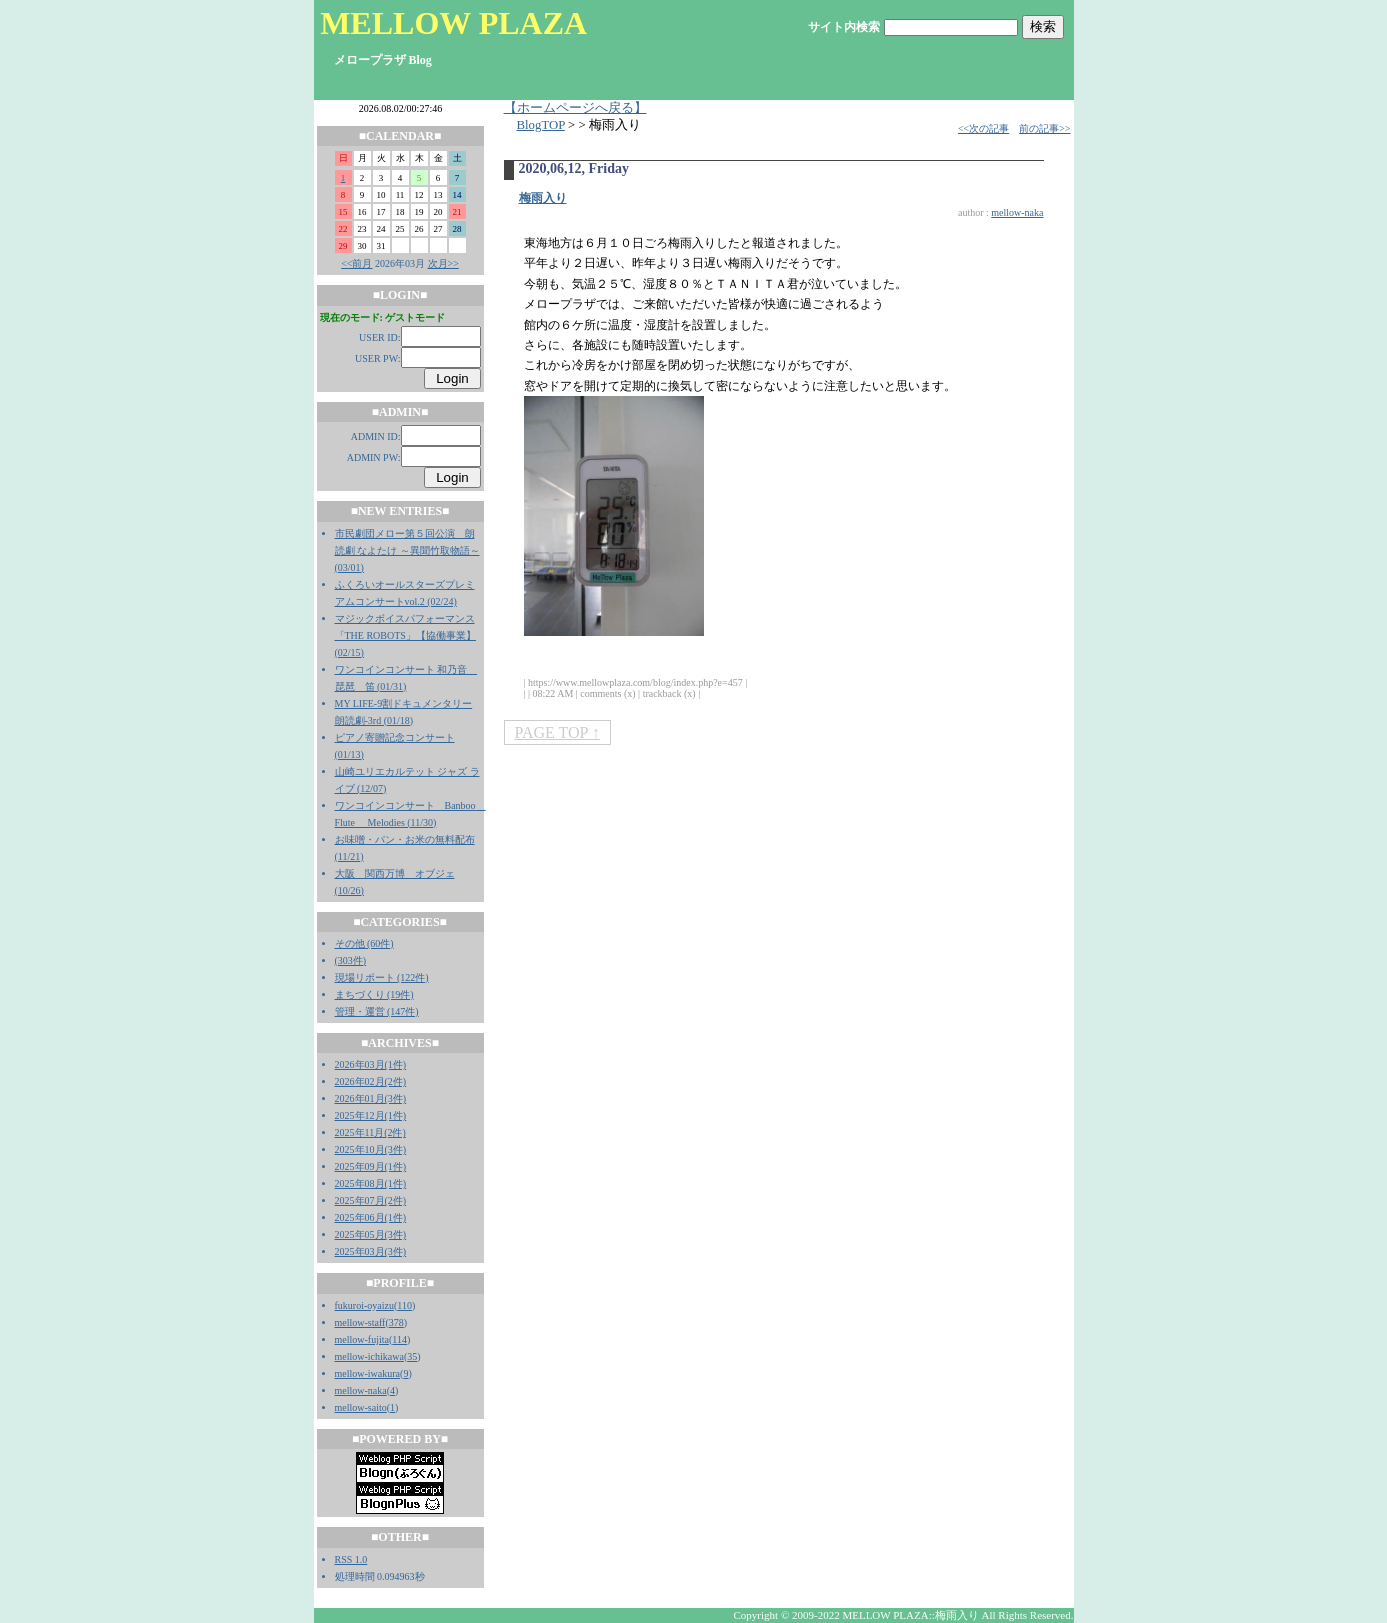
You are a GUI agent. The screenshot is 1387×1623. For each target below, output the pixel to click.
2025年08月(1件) (371, 1183)
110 (404, 1305)
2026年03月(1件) (371, 1064)
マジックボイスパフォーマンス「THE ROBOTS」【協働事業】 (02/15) (405, 635)
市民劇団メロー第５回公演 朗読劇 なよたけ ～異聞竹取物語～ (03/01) (407, 550)
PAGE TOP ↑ (557, 732)
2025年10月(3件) (371, 1149)
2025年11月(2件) (370, 1132)
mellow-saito (361, 1407)
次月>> (443, 263)
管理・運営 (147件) (377, 1011)
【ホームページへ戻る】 (575, 108)
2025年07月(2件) (371, 1200)
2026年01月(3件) (371, 1098)
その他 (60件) (364, 943)
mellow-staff (360, 1322)
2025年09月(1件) (371, 1166)
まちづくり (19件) (374, 994)
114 (399, 1339)
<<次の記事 (983, 128)
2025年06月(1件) (371, 1217)
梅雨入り (543, 198)
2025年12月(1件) (371, 1115)
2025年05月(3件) (371, 1234)
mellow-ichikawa (369, 1356)
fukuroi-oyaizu (364, 1305)
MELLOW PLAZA (453, 23)
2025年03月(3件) (371, 1251)
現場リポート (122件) (382, 977)
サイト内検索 (844, 27)
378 (396, 1322)
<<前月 (356, 263)
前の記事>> (1044, 128)
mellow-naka (361, 1390)
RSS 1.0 (351, 1559)
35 (412, 1356)
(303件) (351, 960)
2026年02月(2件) (371, 1081)
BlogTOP (541, 125)
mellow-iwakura (368, 1373)
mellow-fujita (362, 1339)
